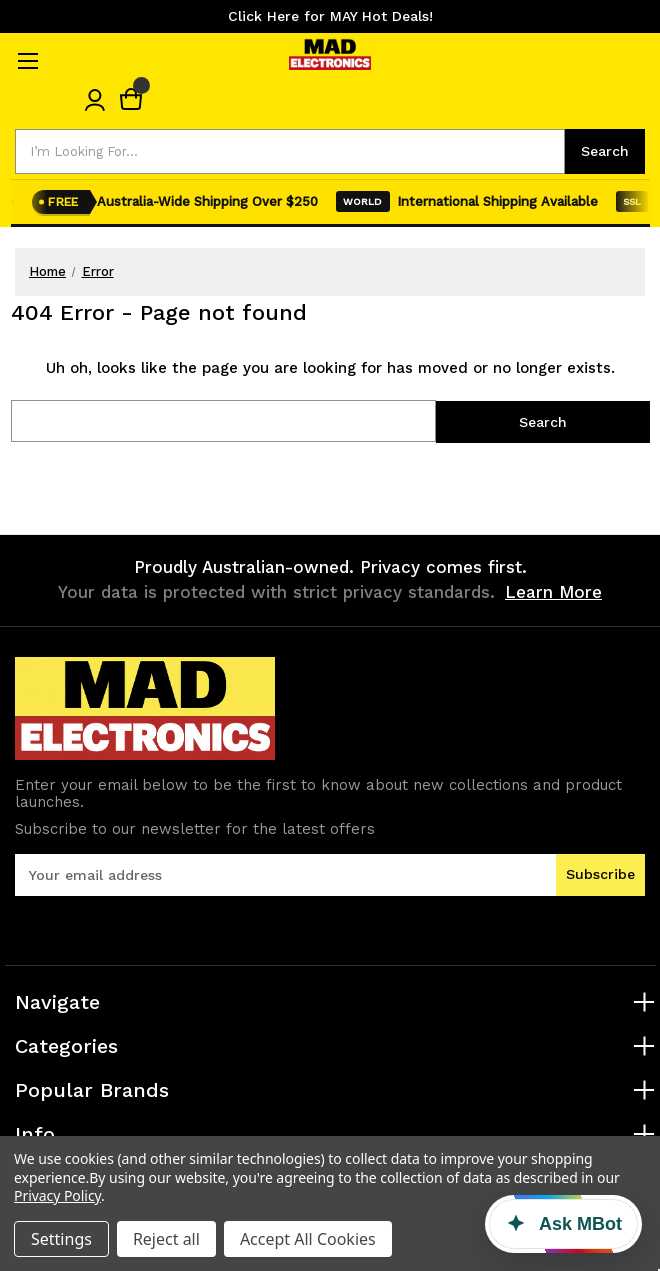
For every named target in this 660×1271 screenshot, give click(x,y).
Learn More (553, 592)
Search (605, 151)
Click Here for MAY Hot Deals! (330, 16)
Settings (61, 1239)
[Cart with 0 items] (131, 99)
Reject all (166, 1239)
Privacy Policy (57, 1195)
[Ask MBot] (563, 1224)
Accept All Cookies (308, 1239)
